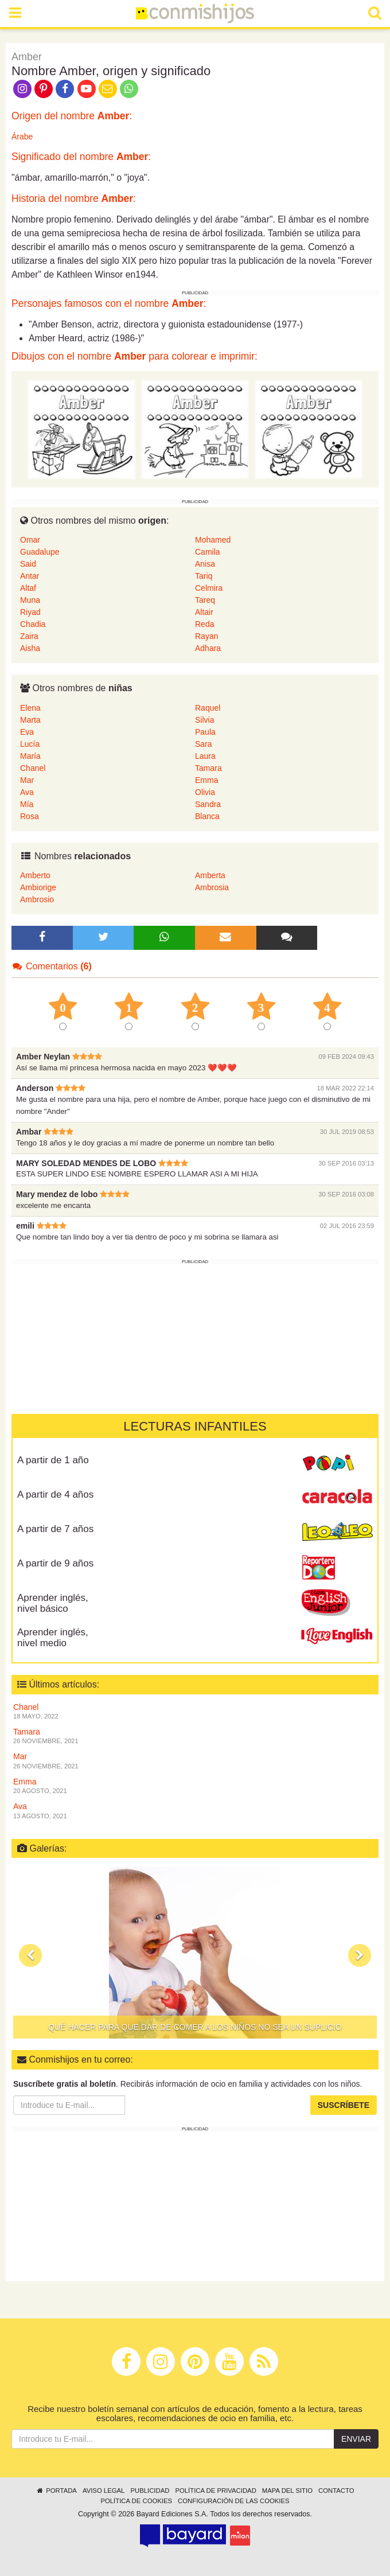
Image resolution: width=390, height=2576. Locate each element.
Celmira (209, 588)
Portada (56, 2490)
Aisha (30, 648)
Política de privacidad (215, 2490)
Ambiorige (38, 887)
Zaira (29, 636)
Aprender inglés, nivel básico (52, 1603)
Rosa (29, 816)
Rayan (206, 636)
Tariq (203, 575)
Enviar (356, 2439)
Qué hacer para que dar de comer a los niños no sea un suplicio (195, 2027)
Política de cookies (136, 2500)
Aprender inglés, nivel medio (52, 1638)
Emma (206, 780)
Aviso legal (103, 2490)
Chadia (32, 624)
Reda (204, 624)
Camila (207, 551)
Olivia (205, 792)
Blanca (207, 816)
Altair (204, 612)
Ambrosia (212, 887)
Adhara (208, 648)
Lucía (30, 744)
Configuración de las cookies (234, 2500)
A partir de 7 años (55, 1528)
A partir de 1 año (53, 1460)
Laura (205, 756)
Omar (30, 539)
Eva (27, 731)
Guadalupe (40, 551)
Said (28, 563)
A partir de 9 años (55, 1563)
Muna (30, 600)
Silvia (204, 719)
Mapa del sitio (287, 2490)
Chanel (32, 768)
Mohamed (213, 539)
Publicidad (149, 2490)
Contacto (336, 2490)
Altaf (28, 588)
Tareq (205, 600)
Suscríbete (343, 2105)
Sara (203, 744)
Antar (29, 575)
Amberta (210, 875)
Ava (27, 792)
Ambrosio (37, 899)
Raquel (207, 707)
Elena (30, 707)
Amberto (35, 875)
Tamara (208, 768)
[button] (30, 1955)
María (30, 756)
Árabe (22, 136)
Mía (26, 804)
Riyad (30, 612)
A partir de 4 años (55, 1494)
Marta (30, 719)
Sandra (208, 804)
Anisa (205, 563)
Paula (205, 731)
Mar (27, 780)
